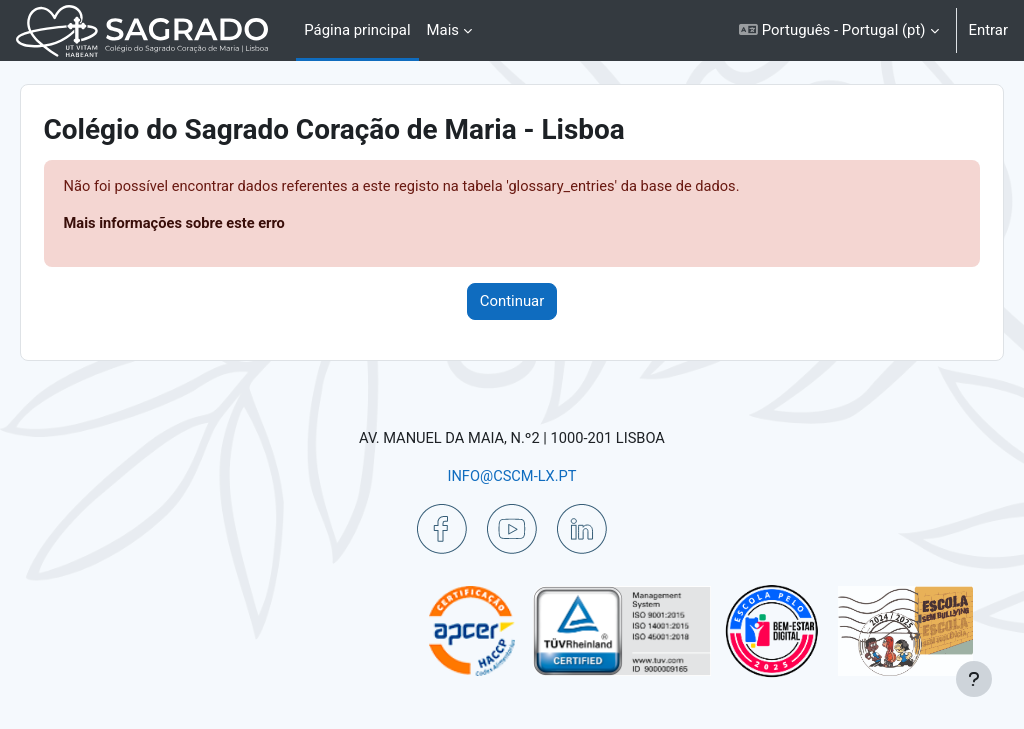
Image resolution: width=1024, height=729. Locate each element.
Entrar (989, 30)
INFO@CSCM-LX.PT (512, 476)
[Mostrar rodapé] (974, 679)
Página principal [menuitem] (357, 30)
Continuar (512, 302)
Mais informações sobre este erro (205, 225)
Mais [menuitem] (443, 30)
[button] (838, 30)
